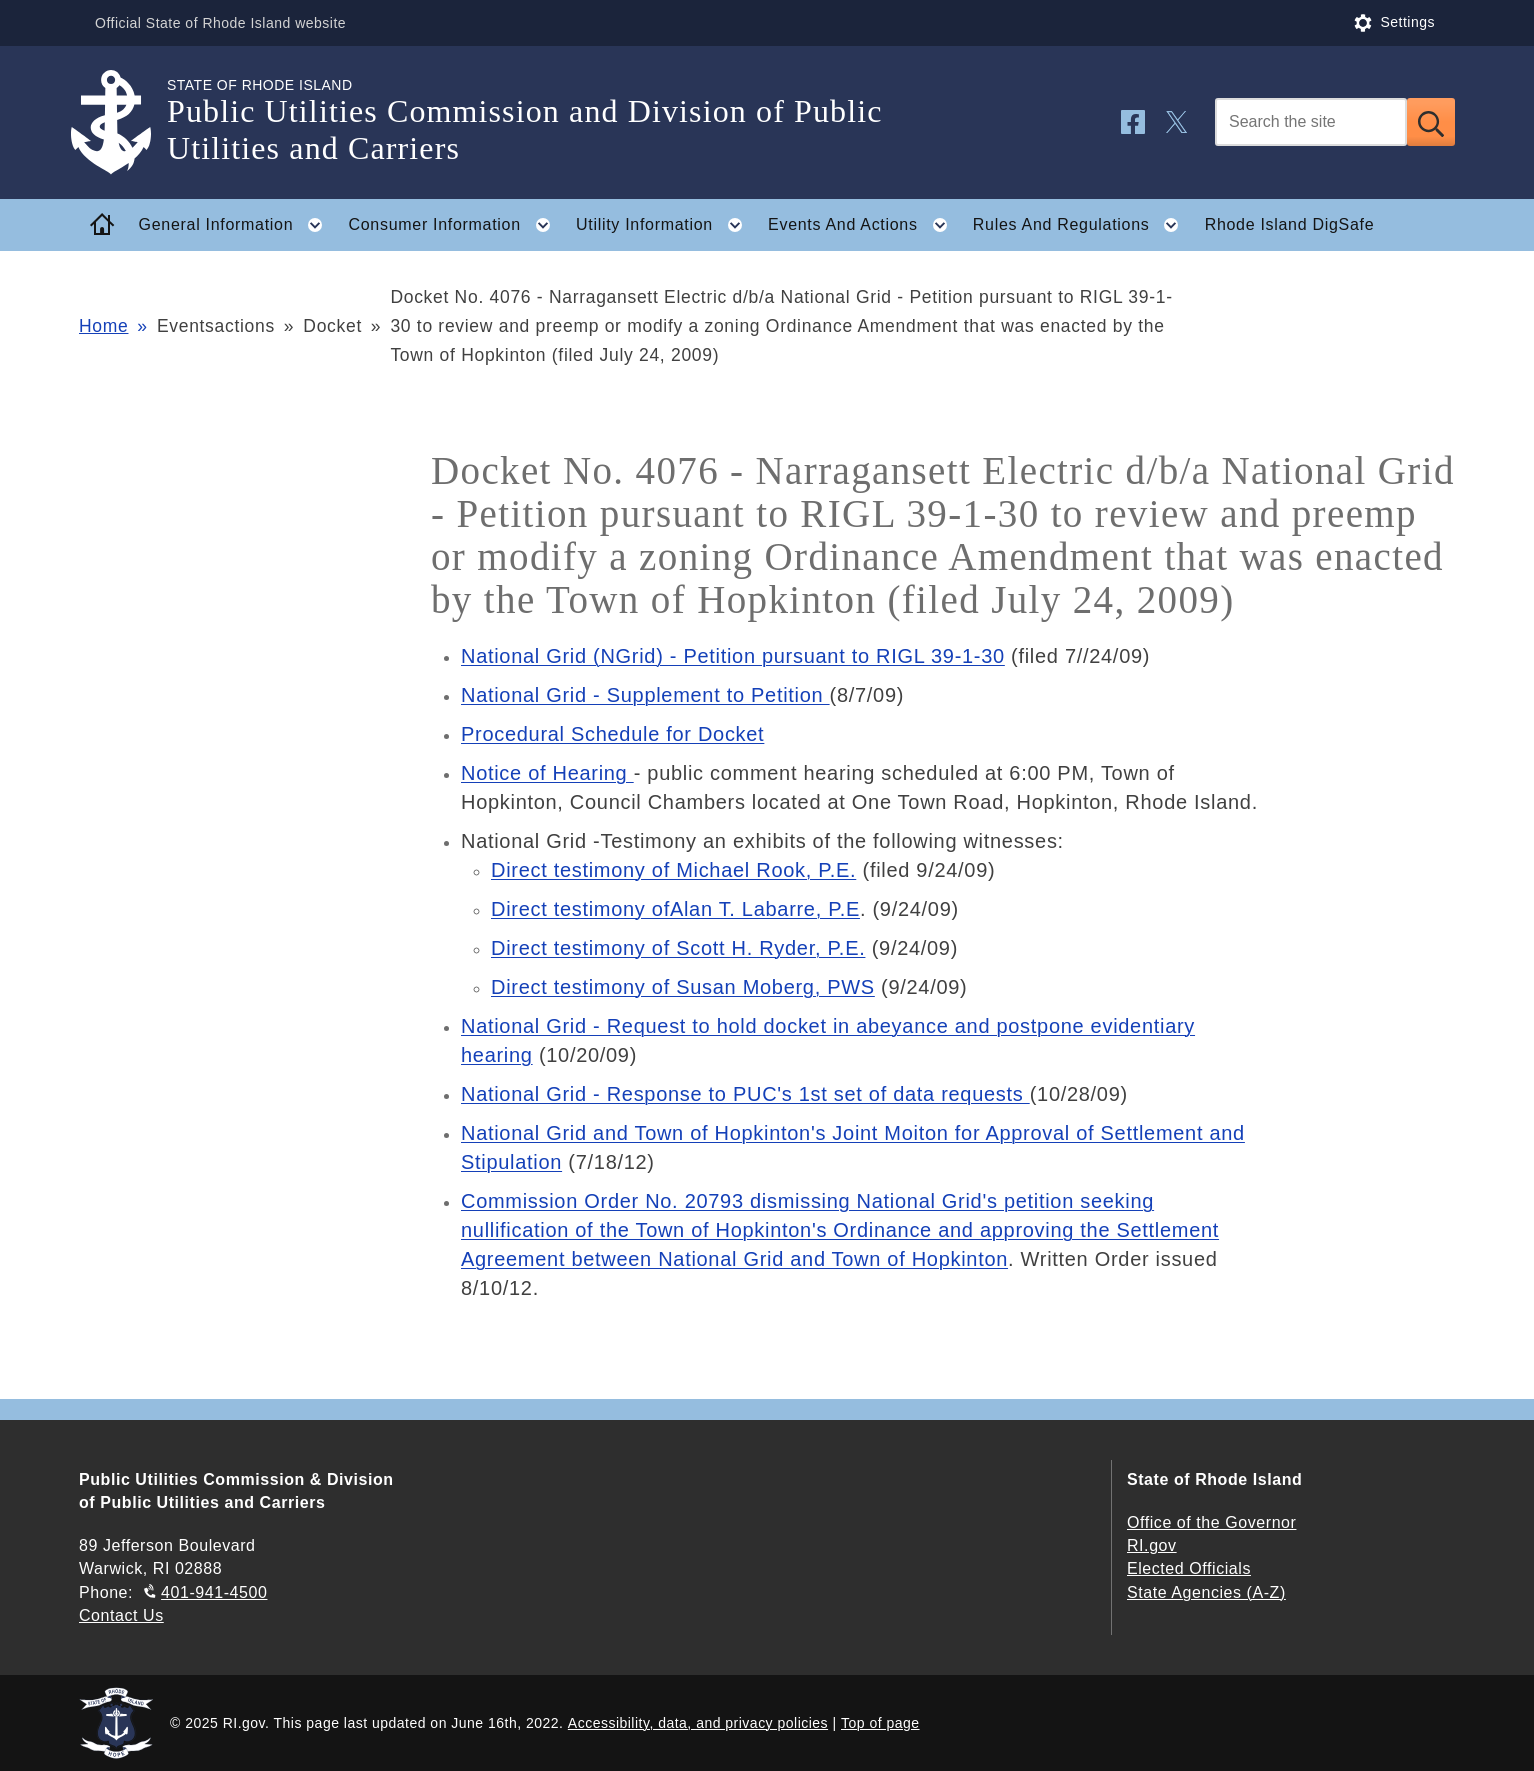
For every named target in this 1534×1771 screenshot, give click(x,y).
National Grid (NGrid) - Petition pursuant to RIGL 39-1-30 (733, 656)
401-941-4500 (214, 1592)
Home (103, 326)
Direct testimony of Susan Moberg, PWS (683, 987)
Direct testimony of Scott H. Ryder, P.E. (678, 948)
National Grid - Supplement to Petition (645, 695)
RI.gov (1152, 1545)
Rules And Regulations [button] (1082, 225)
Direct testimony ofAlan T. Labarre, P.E (675, 909)
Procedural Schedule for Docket (612, 734)
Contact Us (121, 1615)
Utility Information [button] (665, 225)
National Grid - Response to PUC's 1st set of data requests (745, 1094)
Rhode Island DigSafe (1290, 224)
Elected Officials (1189, 1568)
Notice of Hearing (547, 773)
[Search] (1311, 122)
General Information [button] (237, 225)
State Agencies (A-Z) (1206, 1592)
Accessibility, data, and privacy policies (698, 1723)
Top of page (880, 1723)
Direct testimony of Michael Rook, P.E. (673, 870)
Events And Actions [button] (863, 225)
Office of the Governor (1211, 1522)
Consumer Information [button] (456, 225)
